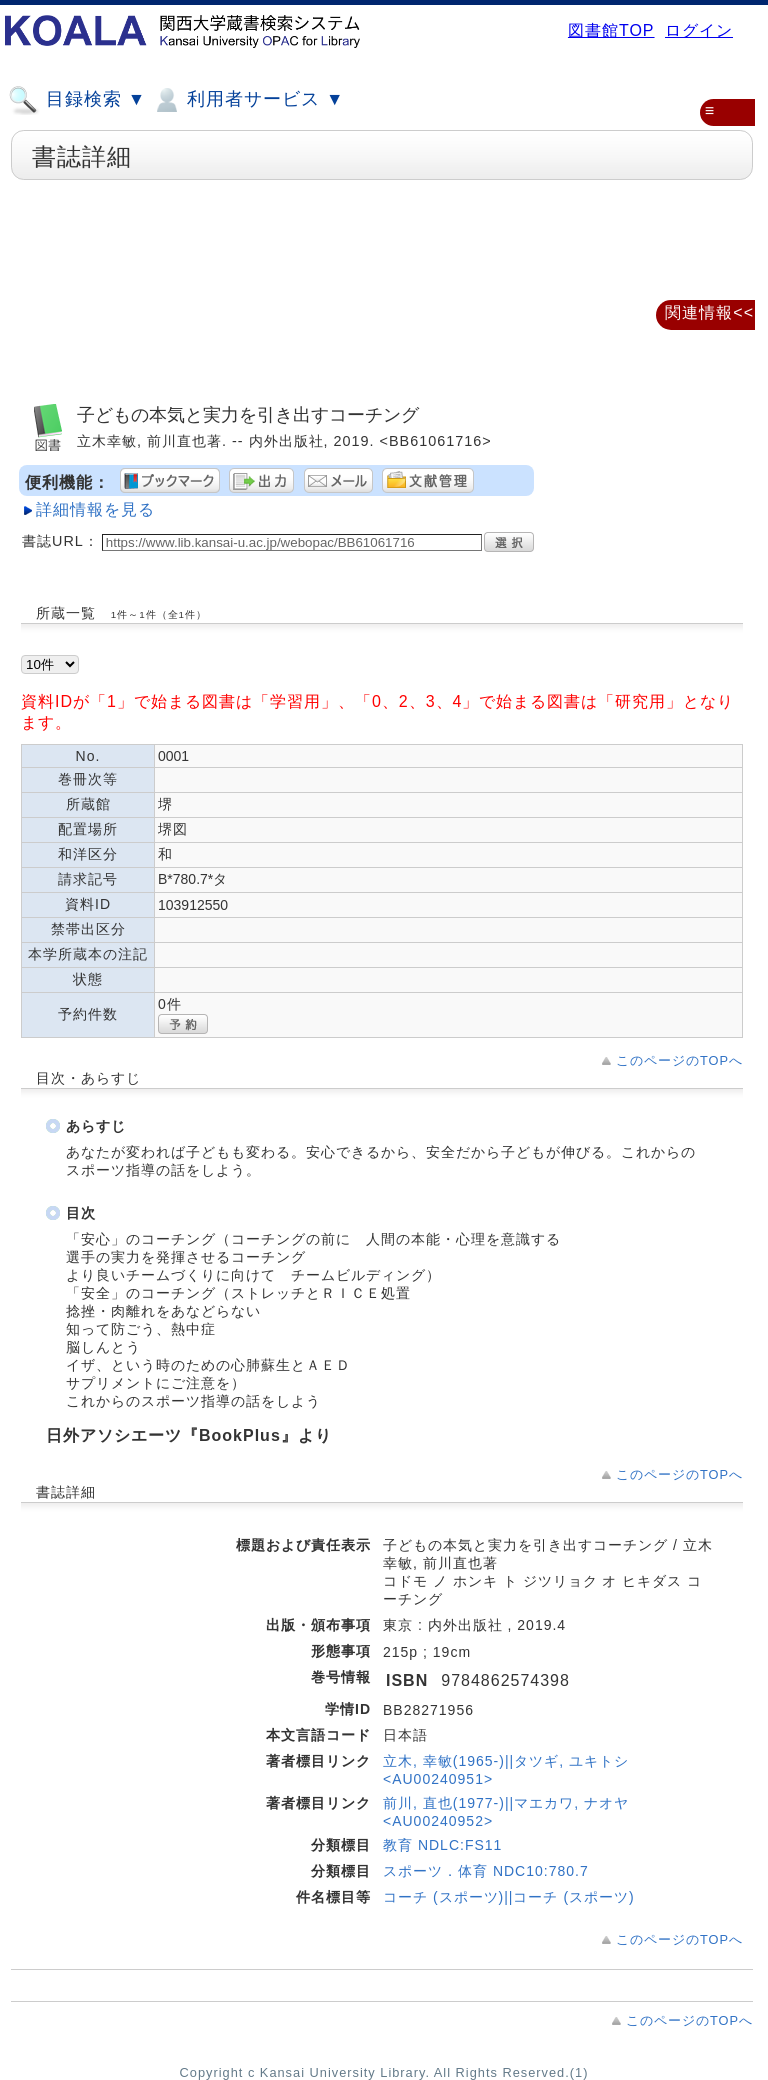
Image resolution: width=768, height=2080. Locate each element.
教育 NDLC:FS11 (442, 1845)
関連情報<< (709, 312)
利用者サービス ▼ (247, 100)
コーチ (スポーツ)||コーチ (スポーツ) (509, 1897)
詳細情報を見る (95, 509)
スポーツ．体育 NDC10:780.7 (486, 1871)
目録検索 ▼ (77, 100)
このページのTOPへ (679, 1060)
